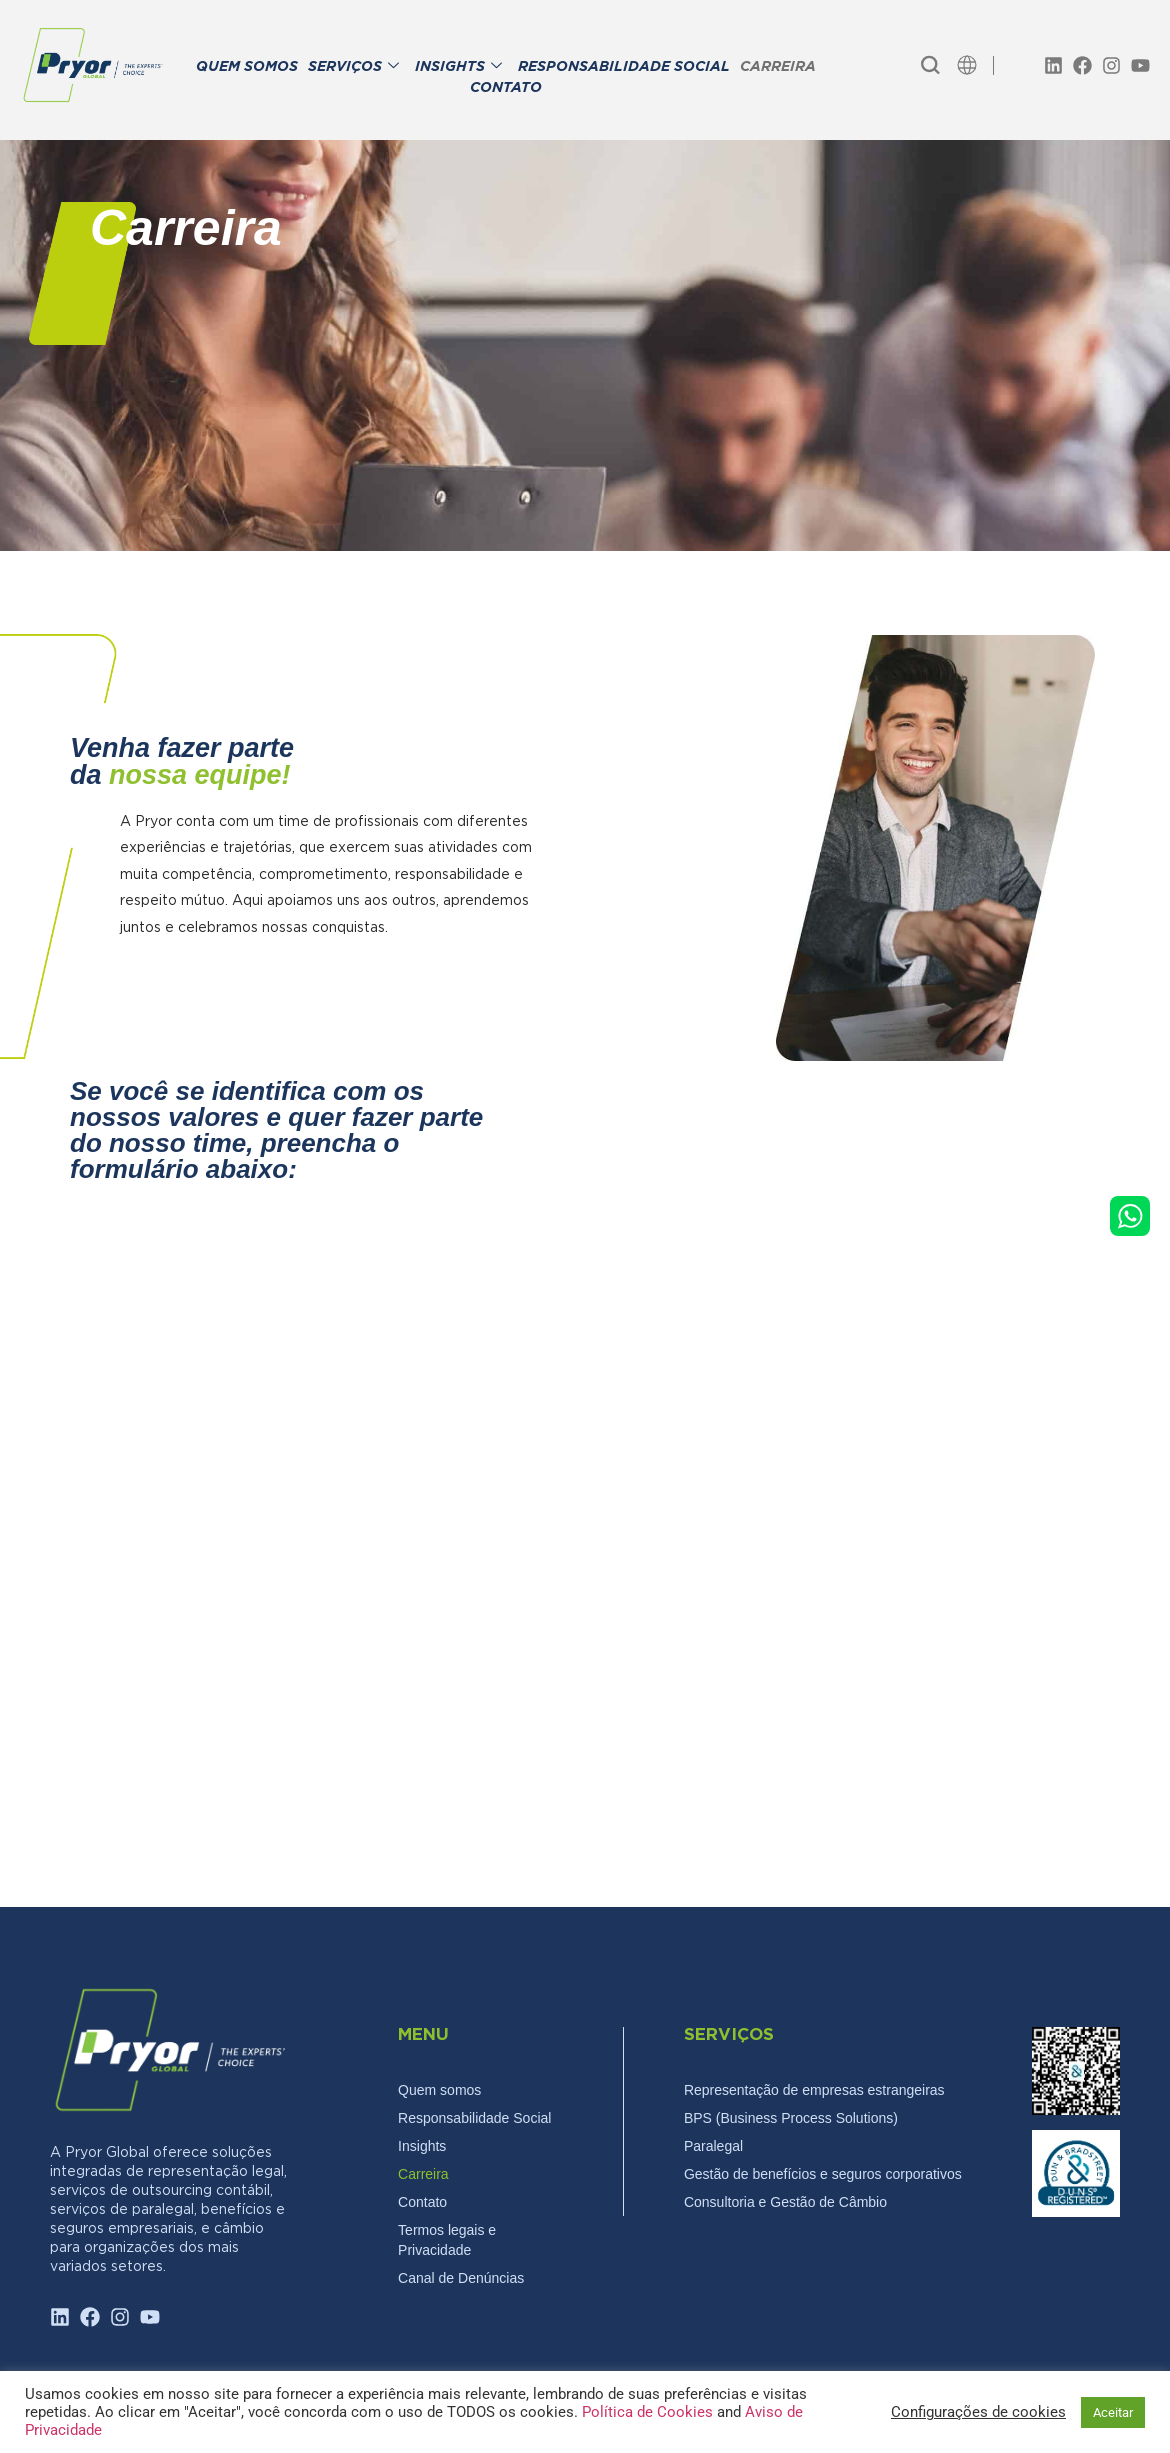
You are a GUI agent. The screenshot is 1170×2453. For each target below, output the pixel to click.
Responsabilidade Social (474, 2118)
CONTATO (506, 88)
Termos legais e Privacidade (447, 2240)
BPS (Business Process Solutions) (791, 2118)
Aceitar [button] (1113, 2412)
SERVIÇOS (353, 67)
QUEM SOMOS (247, 67)
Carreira (423, 2174)
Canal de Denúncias (461, 2278)
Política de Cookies (649, 2412)
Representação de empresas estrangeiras (814, 2090)
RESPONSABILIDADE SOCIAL (624, 67)
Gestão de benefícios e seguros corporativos (823, 2174)
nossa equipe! (200, 775)
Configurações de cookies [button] (978, 2412)
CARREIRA (778, 67)
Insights (422, 2146)
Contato (422, 2202)
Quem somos (439, 2090)
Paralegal (713, 2146)
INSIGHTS (458, 67)
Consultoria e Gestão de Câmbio (785, 2202)
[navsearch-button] (930, 65)
